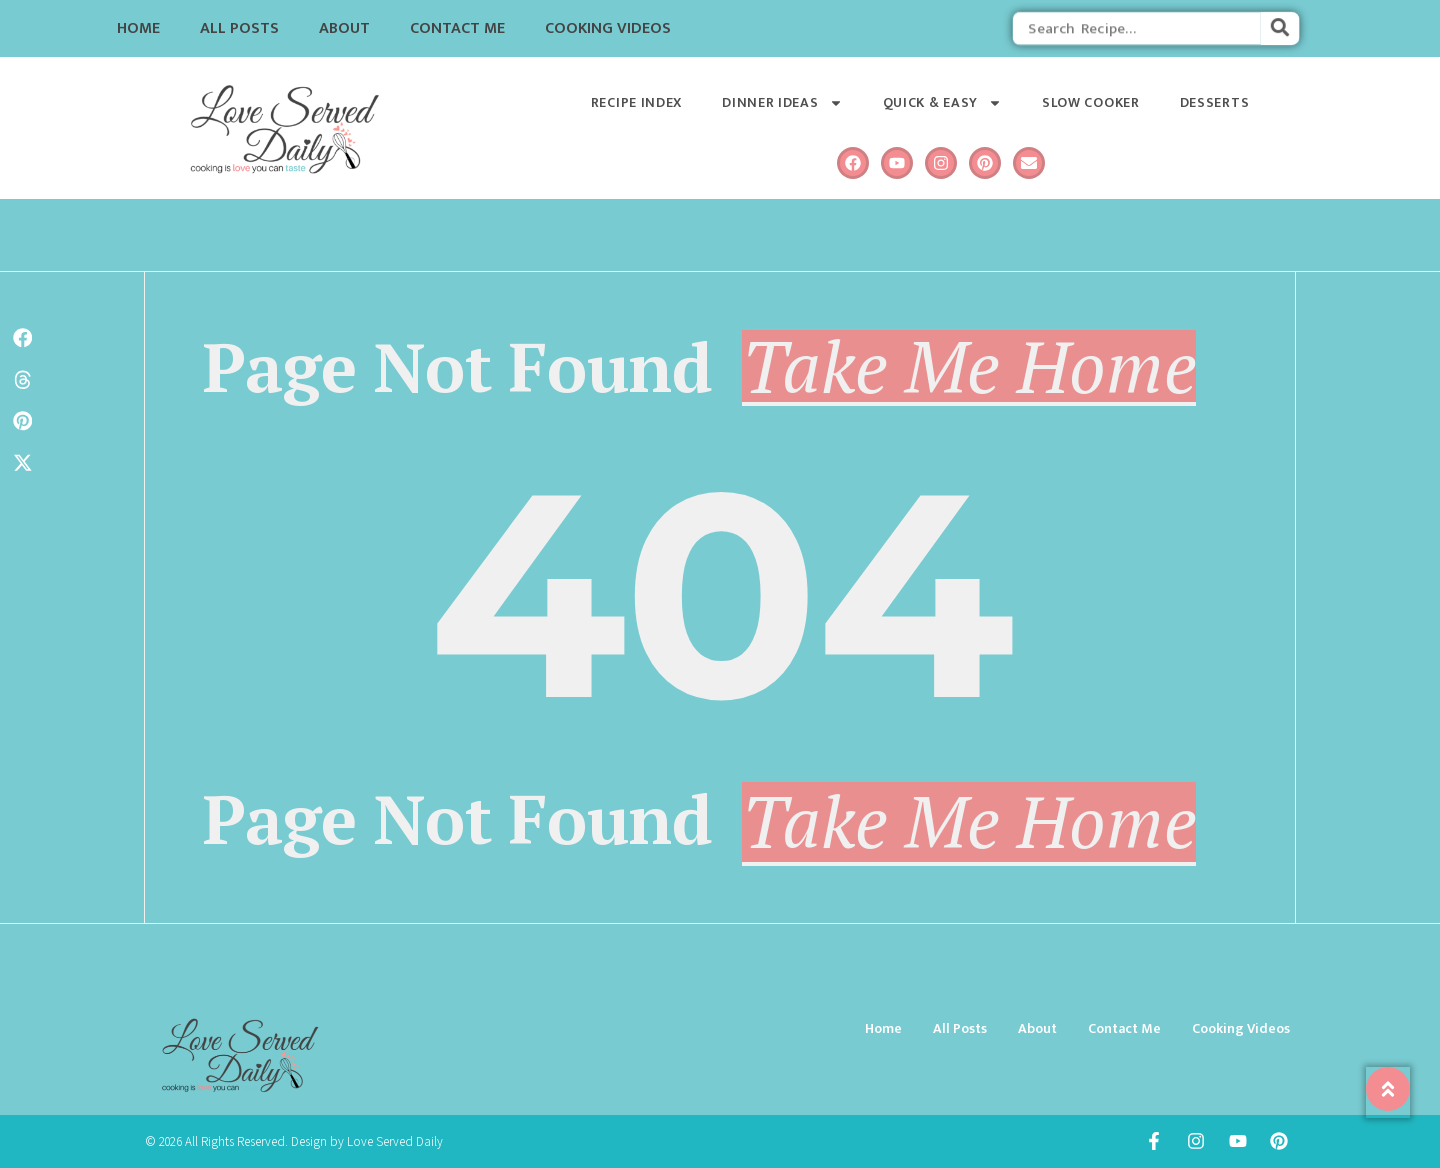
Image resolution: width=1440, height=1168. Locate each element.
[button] (22, 338)
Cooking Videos (608, 28)
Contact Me (457, 28)
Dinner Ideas (782, 102)
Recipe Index (636, 102)
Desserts (1215, 102)
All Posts (239, 28)
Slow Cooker (1091, 102)
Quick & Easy (942, 102)
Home (138, 28)
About (344, 28)
